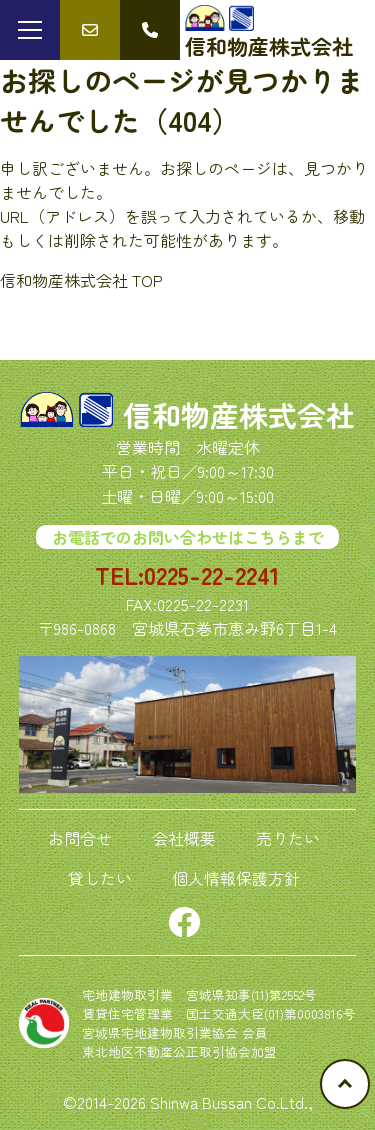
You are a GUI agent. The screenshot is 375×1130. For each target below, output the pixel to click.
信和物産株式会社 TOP (81, 280)
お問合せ (80, 838)
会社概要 (184, 838)
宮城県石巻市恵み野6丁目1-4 (234, 628)
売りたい (288, 838)
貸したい (100, 878)
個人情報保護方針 (236, 878)
